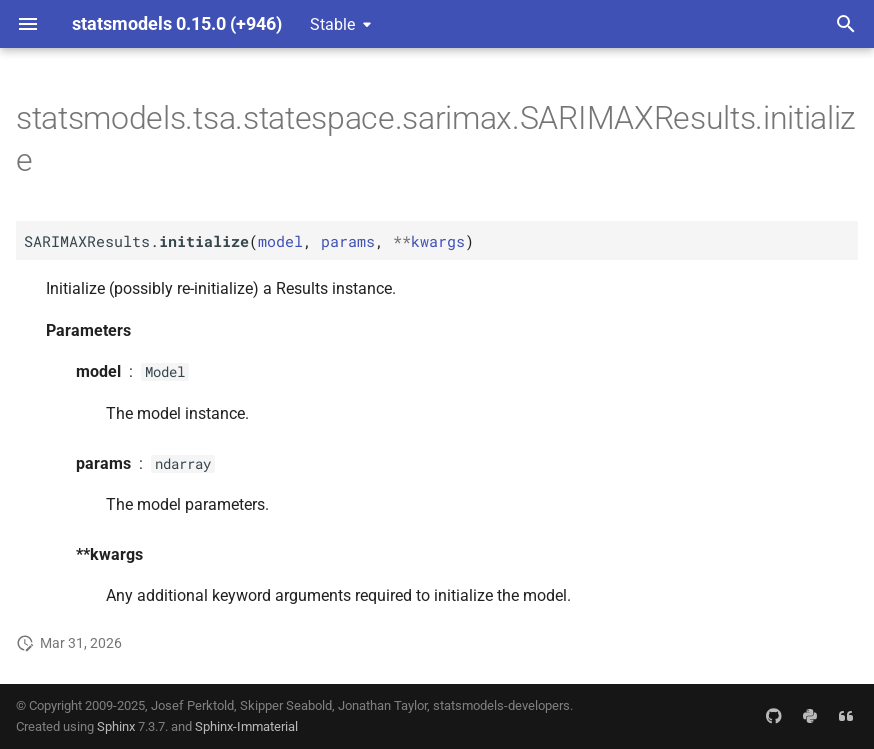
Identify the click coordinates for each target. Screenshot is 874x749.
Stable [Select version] (332, 24)
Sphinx (116, 726)
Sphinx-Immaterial (246, 726)
